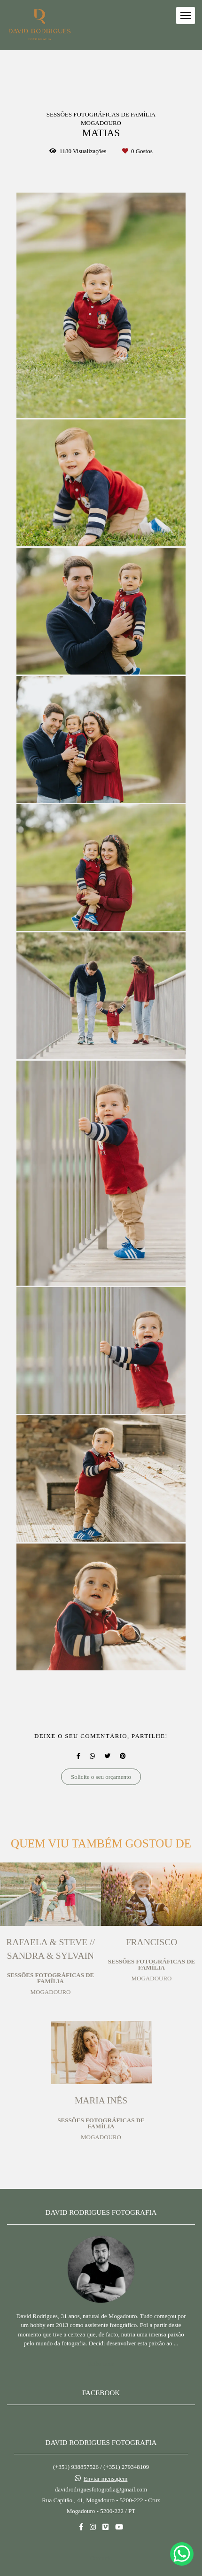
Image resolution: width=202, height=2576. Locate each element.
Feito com (100, 2568)
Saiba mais (101, 2339)
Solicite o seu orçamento (101, 1776)
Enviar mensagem (106, 2455)
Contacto (101, 2533)
